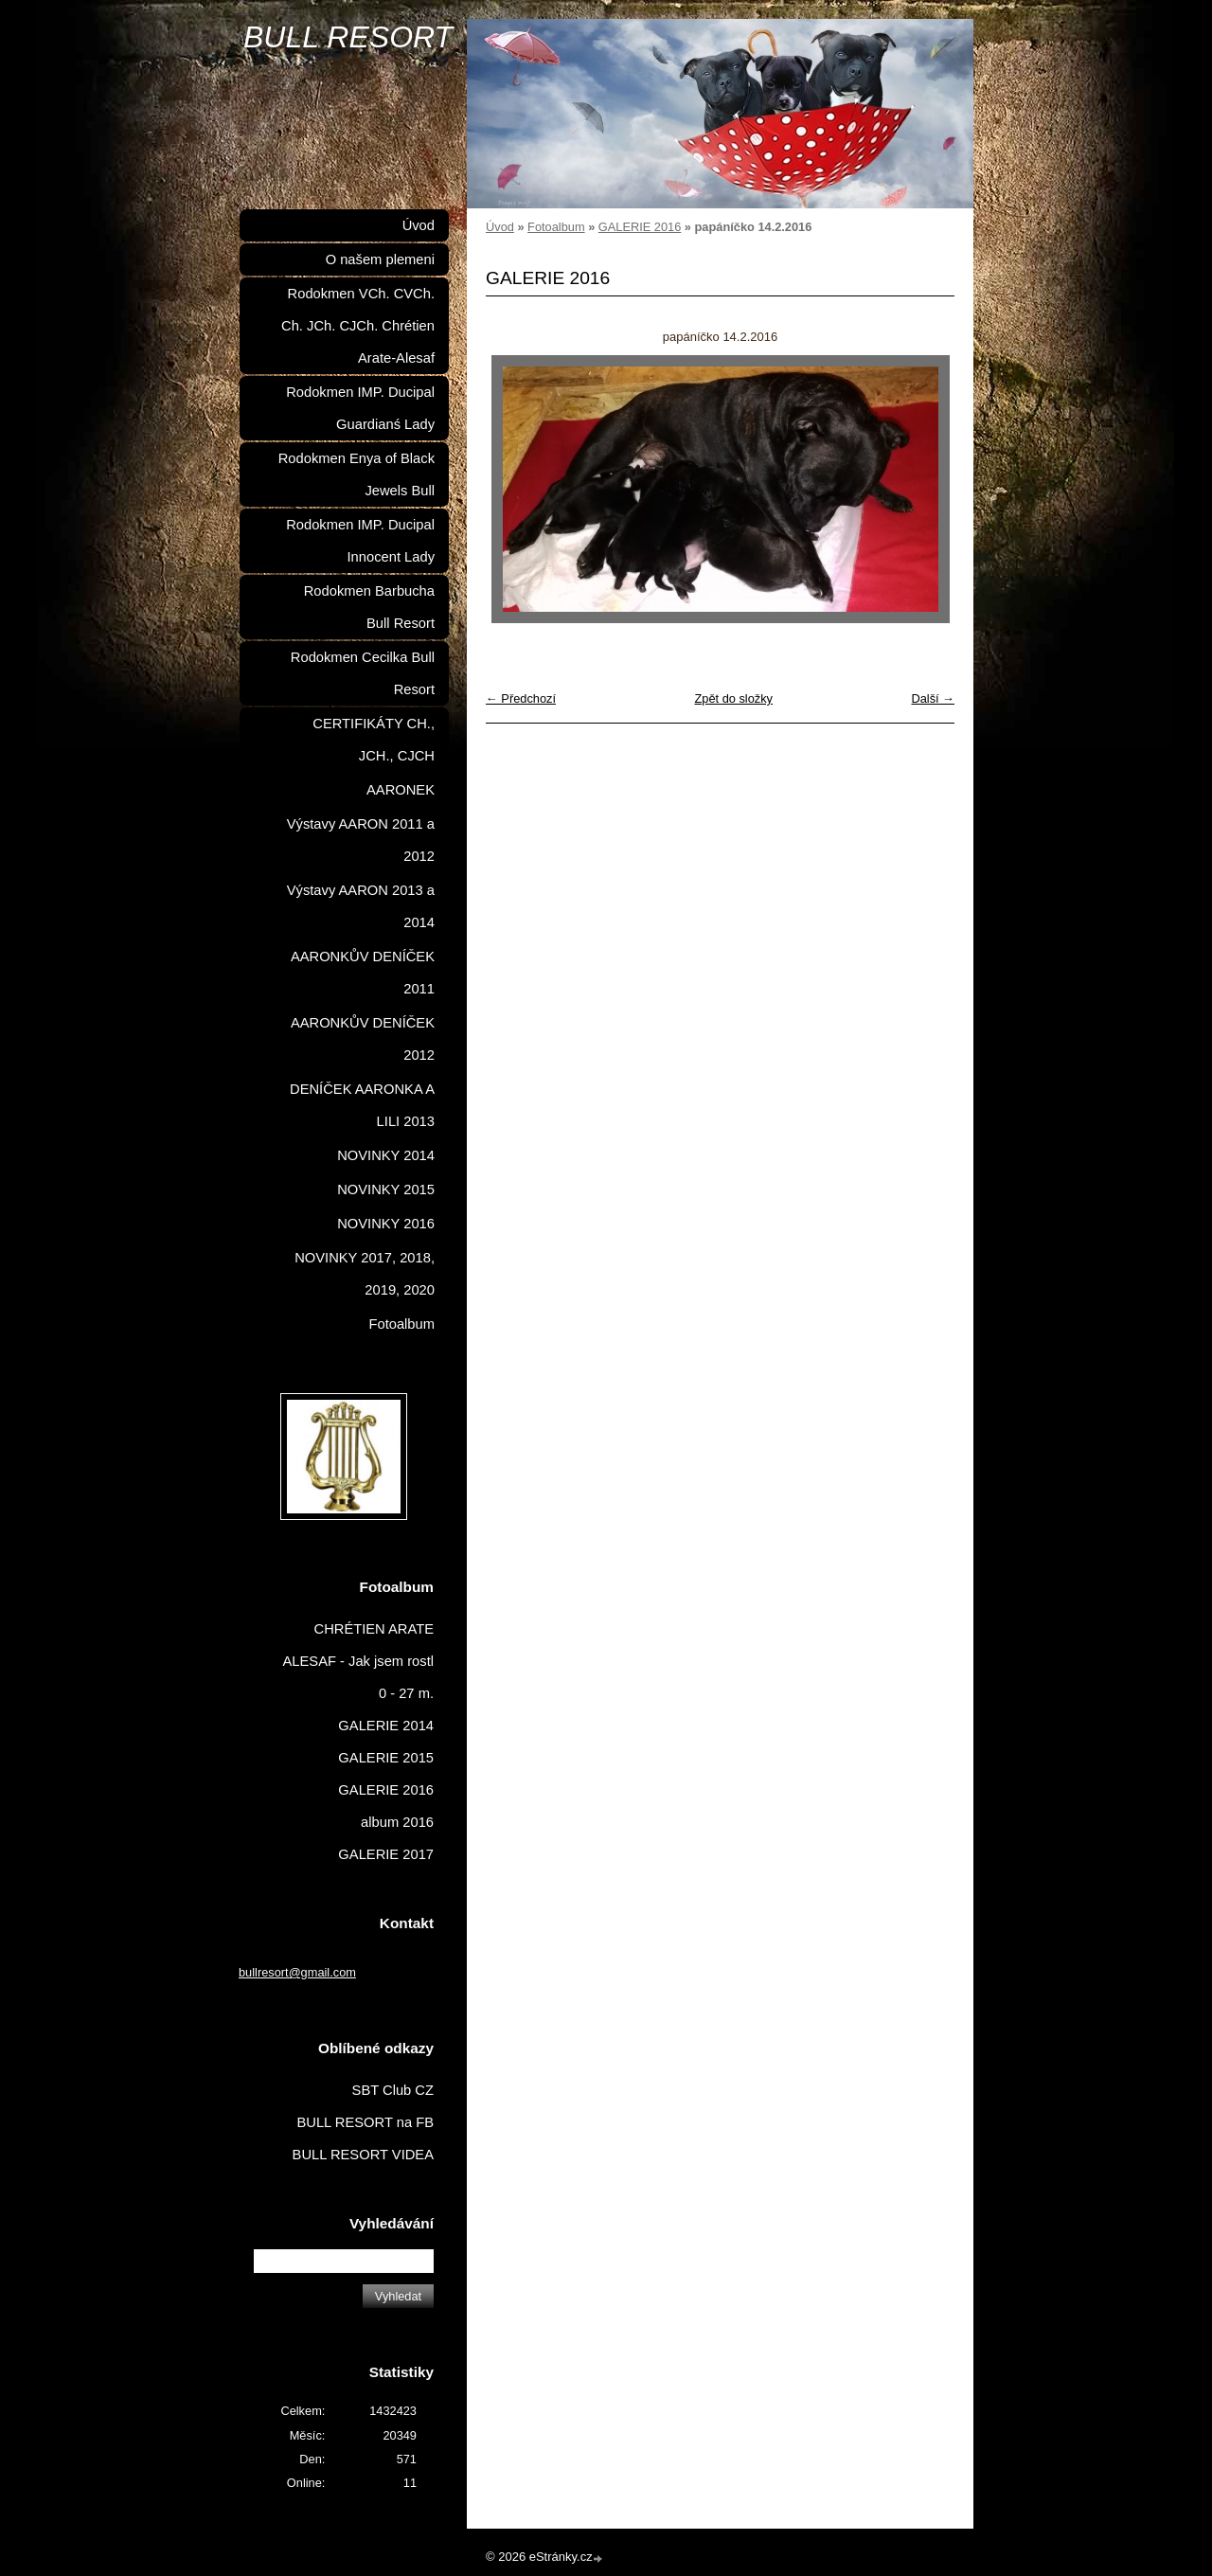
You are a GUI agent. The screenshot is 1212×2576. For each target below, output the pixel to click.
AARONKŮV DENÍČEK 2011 (363, 972)
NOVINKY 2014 (386, 1155)
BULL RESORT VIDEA (363, 2154)
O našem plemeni (380, 259)
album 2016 (397, 1822)
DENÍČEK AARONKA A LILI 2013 (362, 1105)
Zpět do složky (733, 698)
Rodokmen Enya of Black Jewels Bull (356, 474)
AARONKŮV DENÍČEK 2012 (363, 1039)
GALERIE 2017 (386, 1854)
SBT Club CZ (393, 2090)
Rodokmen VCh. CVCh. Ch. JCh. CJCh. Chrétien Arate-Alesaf (358, 326)
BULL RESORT (348, 37)
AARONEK (400, 789)
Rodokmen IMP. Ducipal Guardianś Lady (360, 408)
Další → (932, 698)
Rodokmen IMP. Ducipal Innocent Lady (360, 540)
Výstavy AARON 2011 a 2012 (361, 840)
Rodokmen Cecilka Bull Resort (363, 673)
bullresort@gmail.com (297, 1972)
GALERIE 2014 (386, 1725)
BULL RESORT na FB (365, 2122)
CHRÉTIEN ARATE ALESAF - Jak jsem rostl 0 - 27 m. (359, 1661)
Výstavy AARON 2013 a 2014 (361, 906)
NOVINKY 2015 (386, 1189)
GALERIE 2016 (640, 227)
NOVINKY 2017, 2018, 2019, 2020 (364, 1273)
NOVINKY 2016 (386, 1223)
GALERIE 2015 (386, 1757)
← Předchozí (521, 698)
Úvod (500, 227)
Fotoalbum (555, 227)
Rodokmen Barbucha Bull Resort (369, 607)
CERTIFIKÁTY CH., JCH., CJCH (373, 739)
